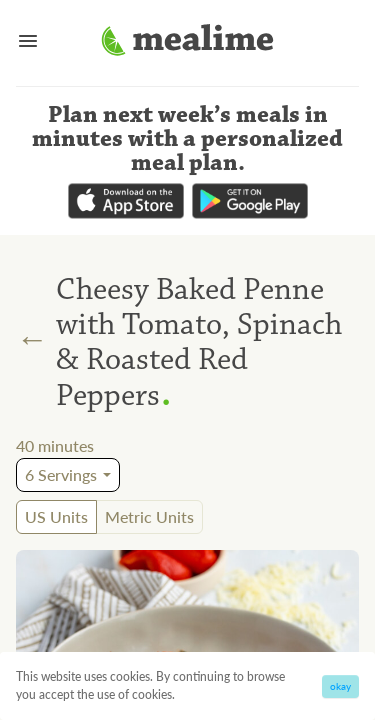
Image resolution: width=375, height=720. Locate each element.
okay (340, 686)
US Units (56, 516)
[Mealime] (187, 43)
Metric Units (149, 516)
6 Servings (61, 474)
